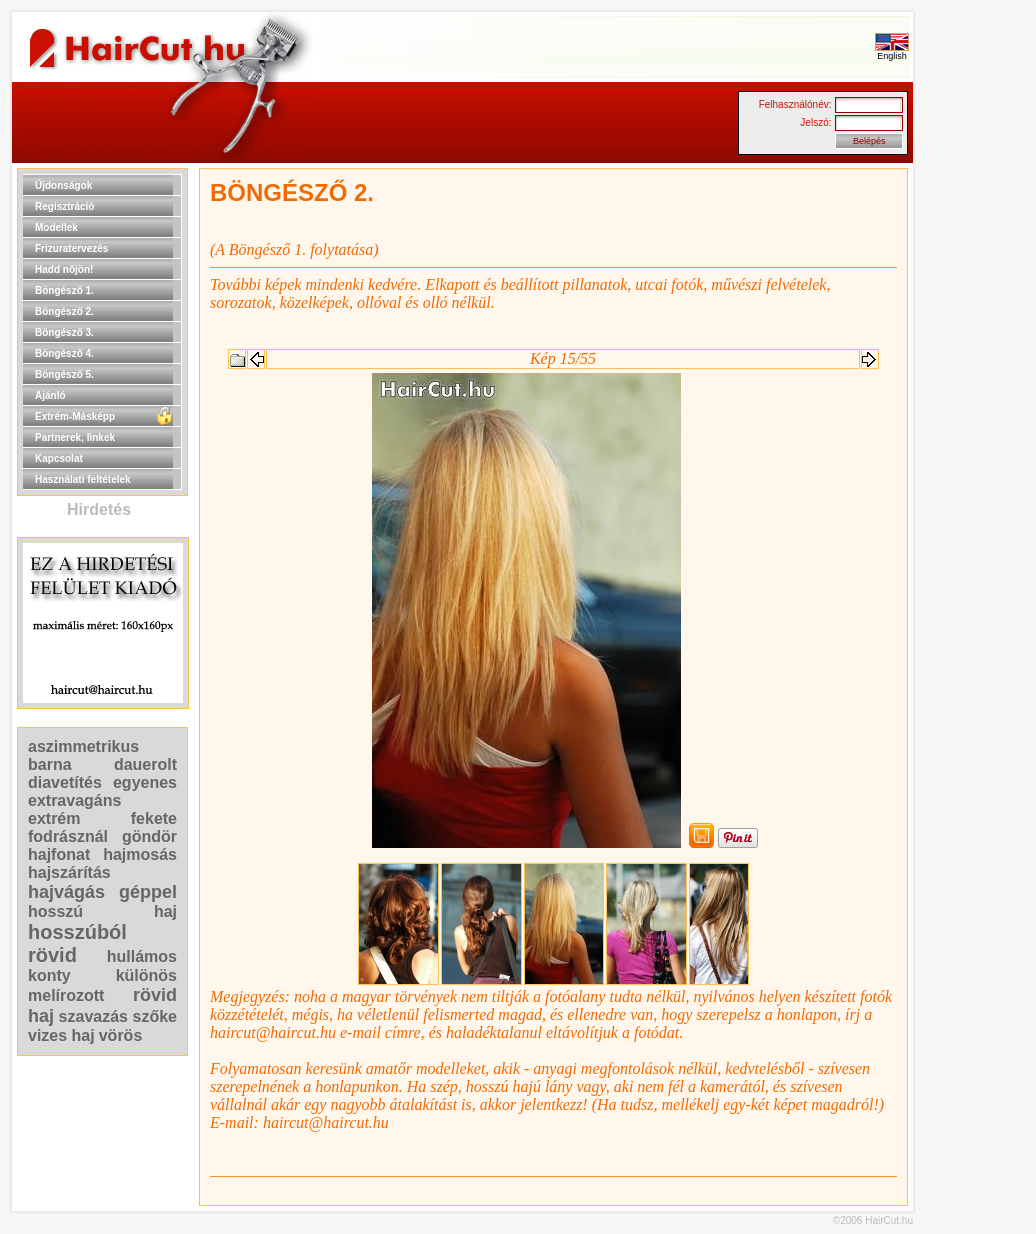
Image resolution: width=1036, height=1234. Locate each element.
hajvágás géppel (102, 892)
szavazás (93, 1016)
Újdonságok (63, 185)
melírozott (66, 995)
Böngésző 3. (64, 332)
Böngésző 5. (64, 374)
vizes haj (61, 1035)
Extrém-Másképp (75, 416)
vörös (121, 1035)
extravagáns (74, 800)
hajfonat (59, 854)
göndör (149, 836)
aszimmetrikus (83, 746)
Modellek (56, 227)
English (892, 52)
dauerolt (145, 764)
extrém (54, 818)
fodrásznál (68, 836)
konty (49, 975)
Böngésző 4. (64, 353)
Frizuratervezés (71, 248)
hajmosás (140, 854)
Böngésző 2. (64, 311)
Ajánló (50, 395)
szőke (155, 1016)
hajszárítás (69, 872)
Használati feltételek (83, 479)
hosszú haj (102, 911)
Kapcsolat (59, 458)
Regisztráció (64, 206)
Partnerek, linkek (75, 437)
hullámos (142, 956)
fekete (154, 818)
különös (146, 975)
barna (50, 764)
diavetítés (65, 782)
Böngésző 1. (64, 290)
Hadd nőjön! (64, 269)
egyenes (145, 782)
